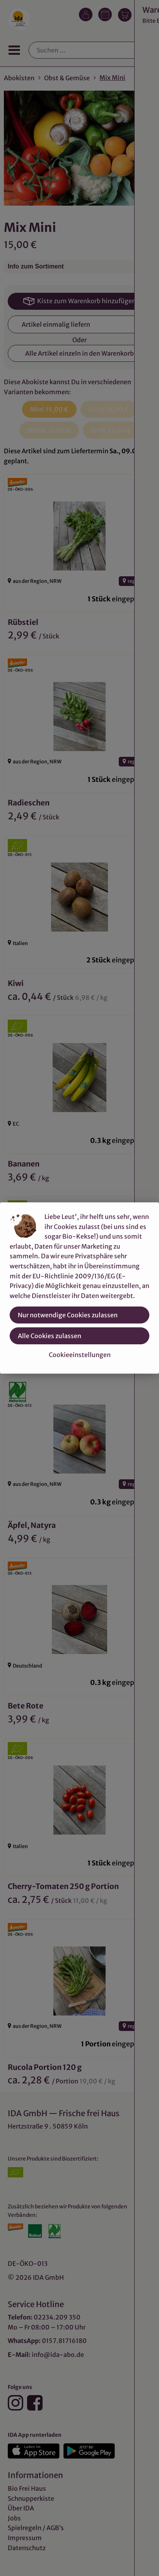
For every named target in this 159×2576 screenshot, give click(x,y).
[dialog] (79, 1288)
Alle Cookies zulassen (49, 1336)
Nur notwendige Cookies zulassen (68, 1315)
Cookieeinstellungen (80, 1355)
